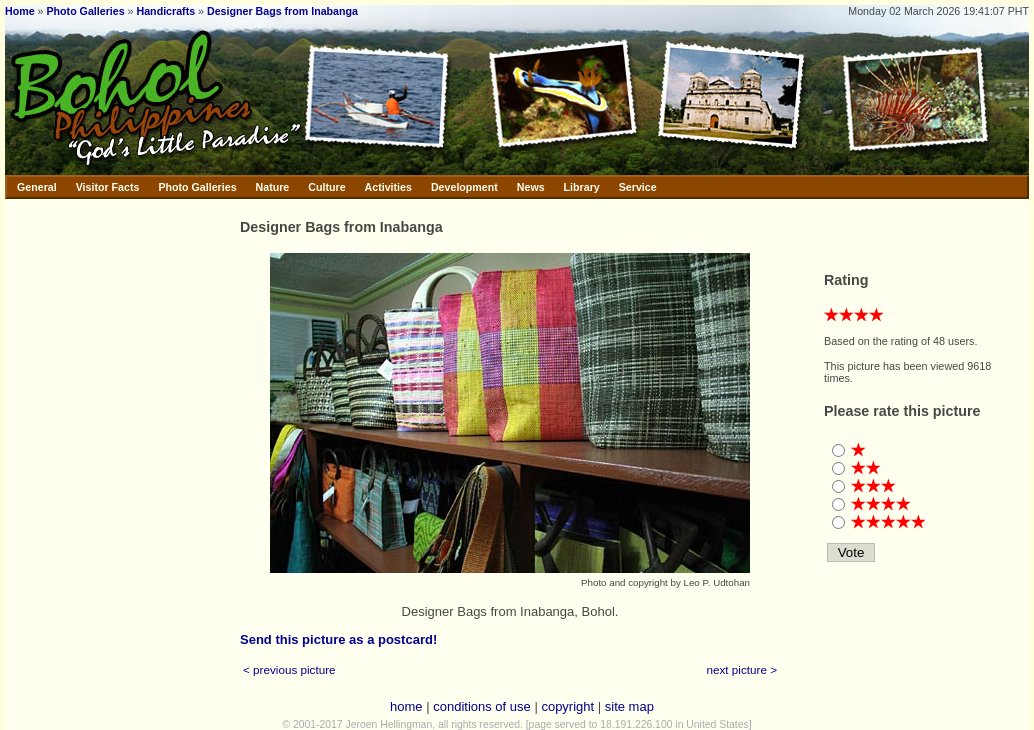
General (37, 187)
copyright (567, 706)
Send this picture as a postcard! (338, 639)
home (406, 706)
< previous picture (289, 669)
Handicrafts (166, 11)
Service (638, 187)
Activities (388, 187)
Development (464, 187)
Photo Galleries (85, 11)
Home (20, 11)
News (531, 187)
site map (629, 706)
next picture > (742, 669)
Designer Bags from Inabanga (282, 11)
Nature (273, 187)
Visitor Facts (108, 187)
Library (582, 187)
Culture (326, 187)
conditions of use (482, 706)
